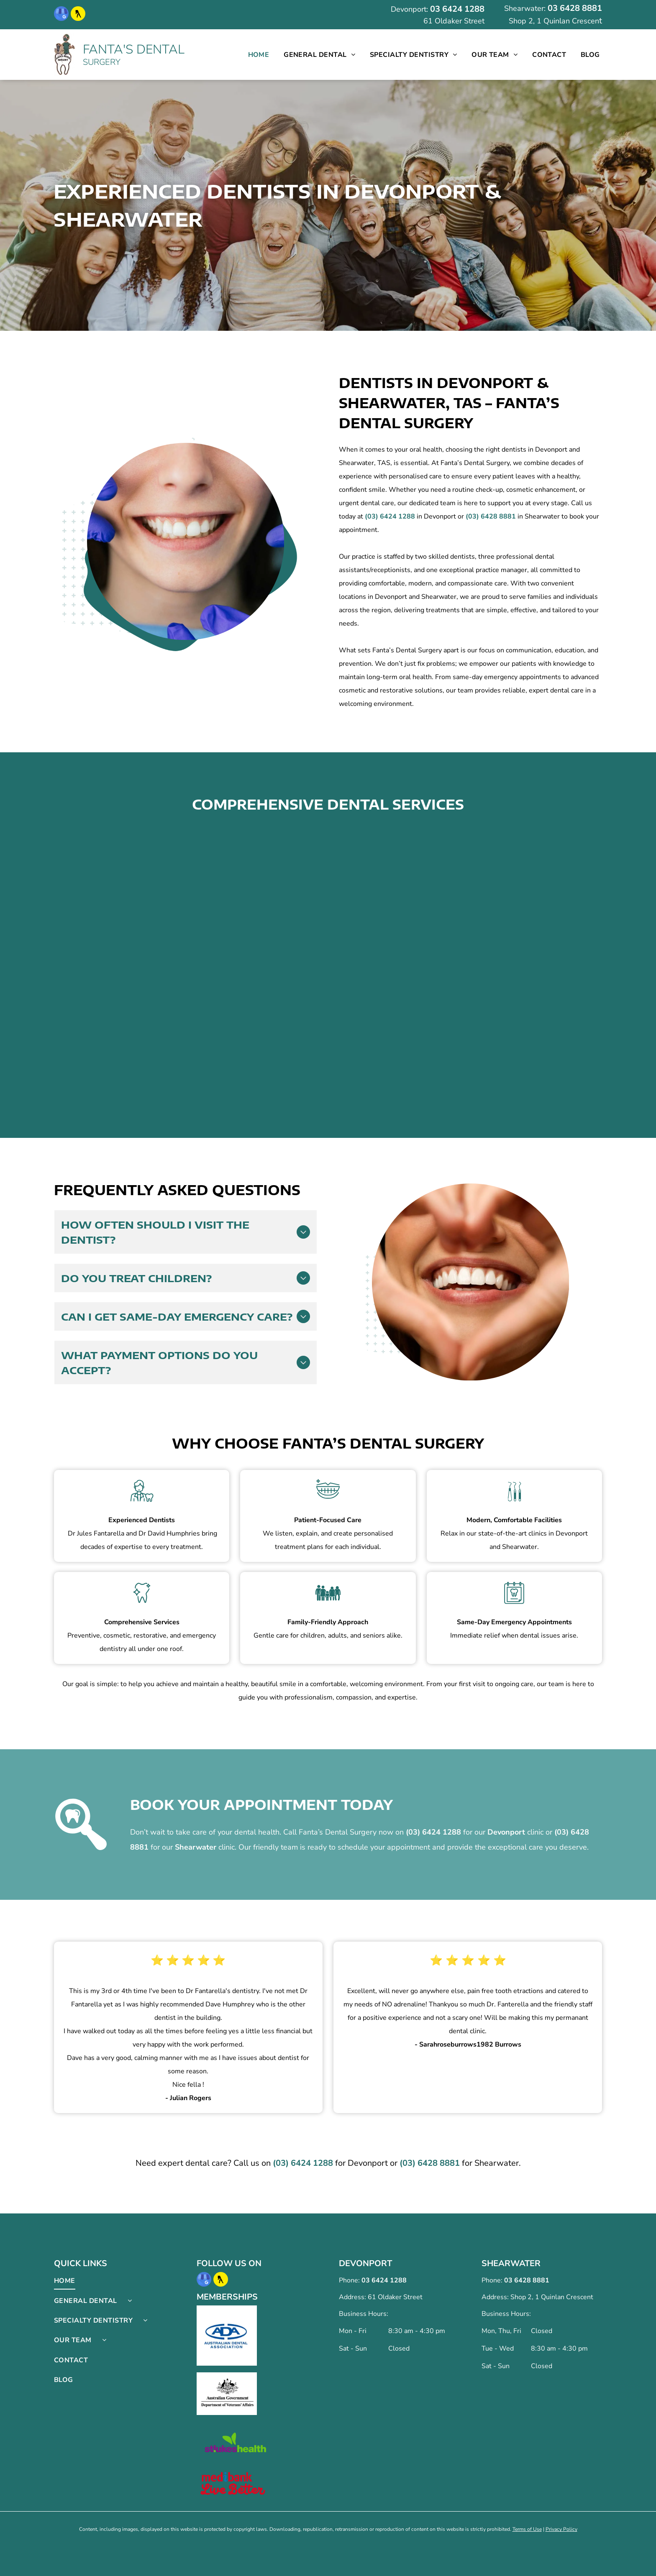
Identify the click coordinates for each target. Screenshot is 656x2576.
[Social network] (78, 14)
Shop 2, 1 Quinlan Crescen (554, 21)
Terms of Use (527, 2529)
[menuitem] (259, 54)
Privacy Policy (561, 2529)
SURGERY (101, 62)
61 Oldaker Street (453, 21)
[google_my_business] (61, 14)
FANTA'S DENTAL (133, 49)
